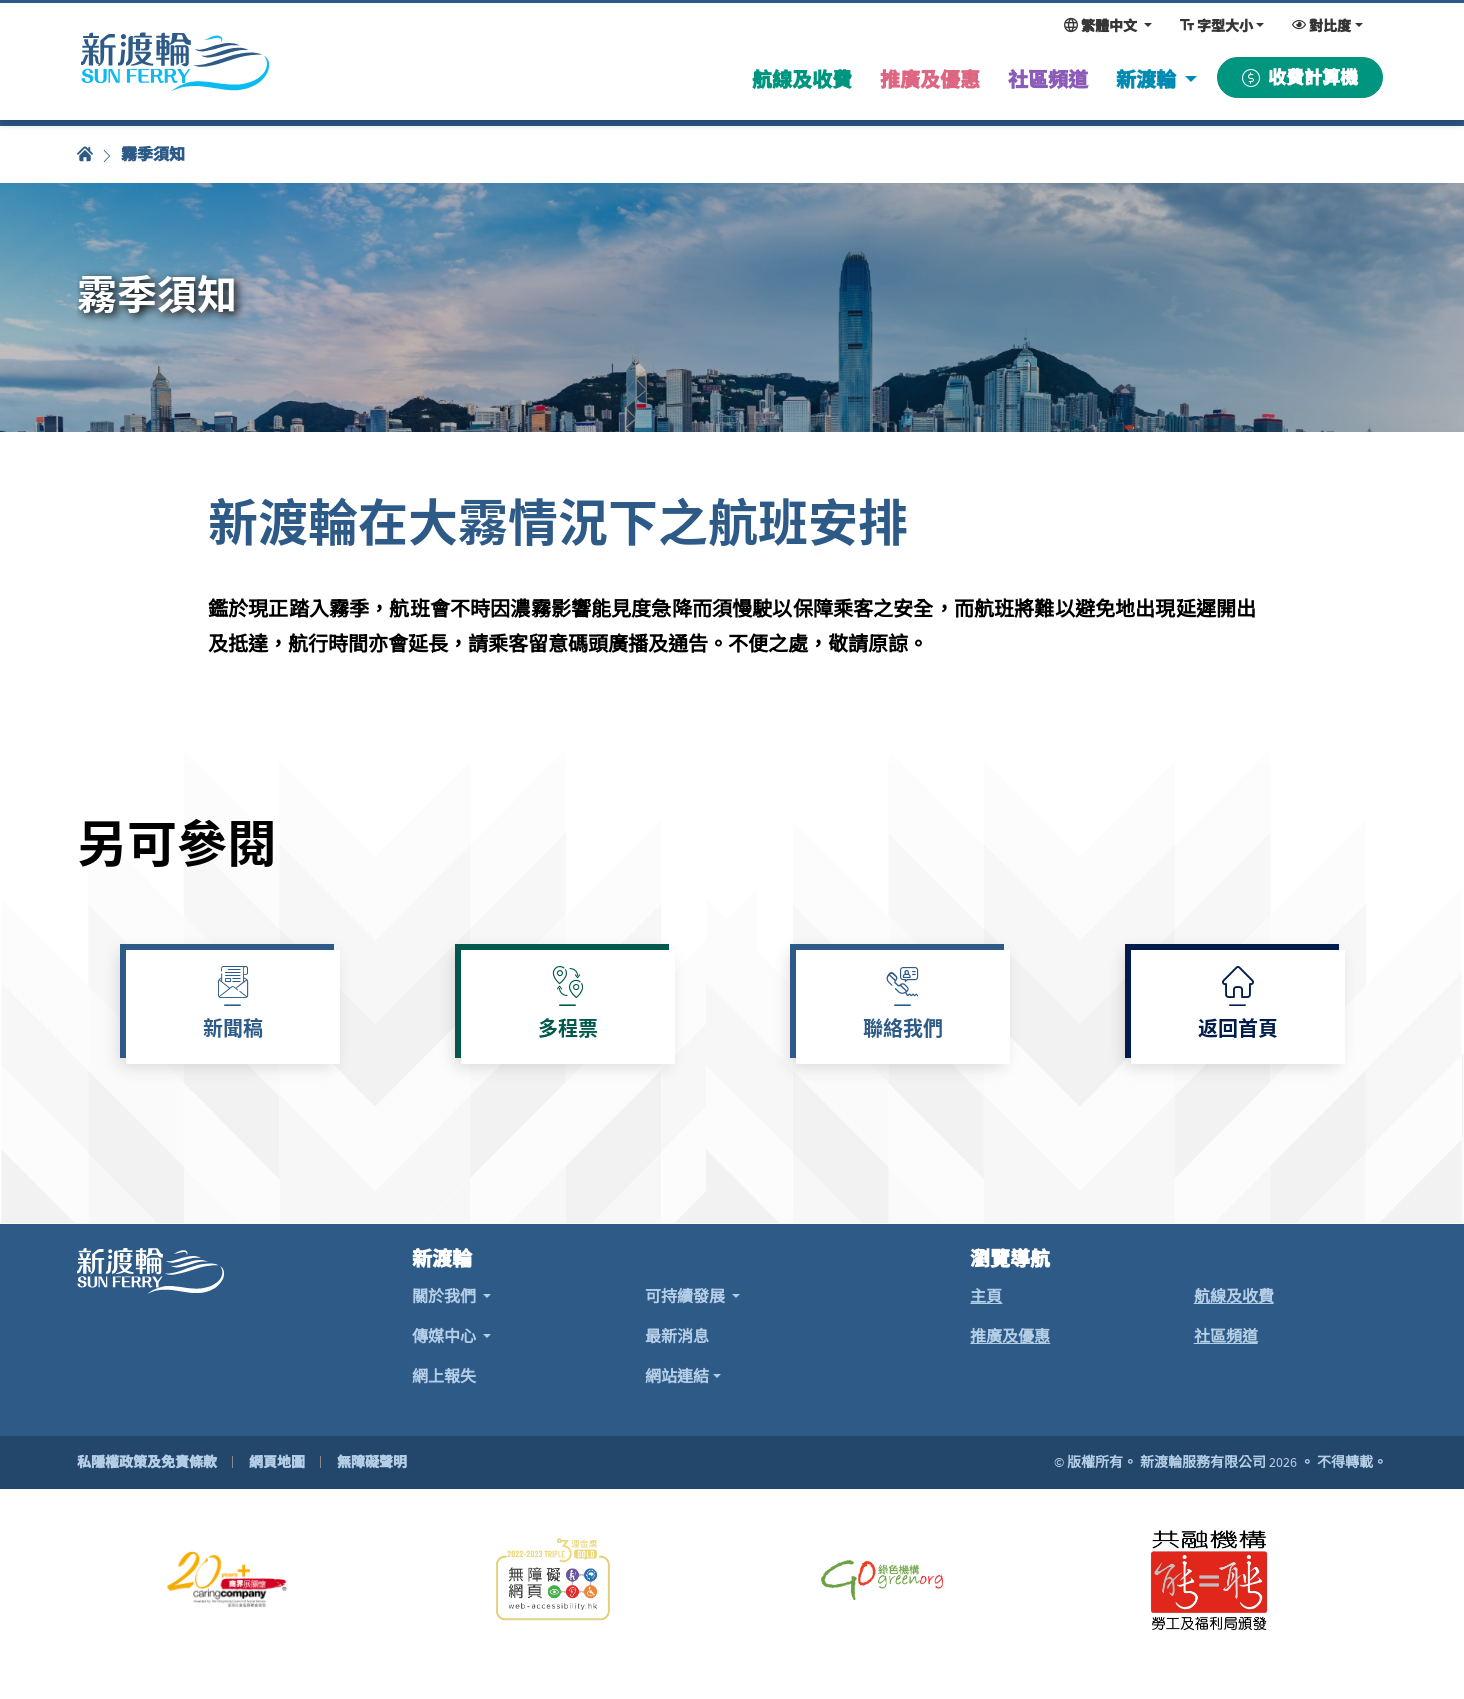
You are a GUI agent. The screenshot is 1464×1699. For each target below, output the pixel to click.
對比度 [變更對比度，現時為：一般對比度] (1321, 26)
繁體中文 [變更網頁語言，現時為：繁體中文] (1102, 26)
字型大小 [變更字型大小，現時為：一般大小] (1216, 26)
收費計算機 (1300, 77)
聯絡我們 (903, 1031)
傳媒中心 (445, 1336)
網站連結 (677, 1376)
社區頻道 (1226, 1336)
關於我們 (445, 1296)
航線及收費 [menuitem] (802, 79)
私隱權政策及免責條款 (147, 1462)
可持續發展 (686, 1296)
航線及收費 (1234, 1296)
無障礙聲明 (372, 1462)
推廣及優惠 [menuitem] (930, 79)
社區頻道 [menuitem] (1048, 79)
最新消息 (677, 1336)
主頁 (986, 1296)
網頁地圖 (277, 1462)
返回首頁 (1238, 1031)
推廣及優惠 (1010, 1336)
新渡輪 (1148, 79)
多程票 (568, 1031)
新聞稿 (233, 1031)
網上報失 (444, 1376)
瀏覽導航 (1010, 1259)
